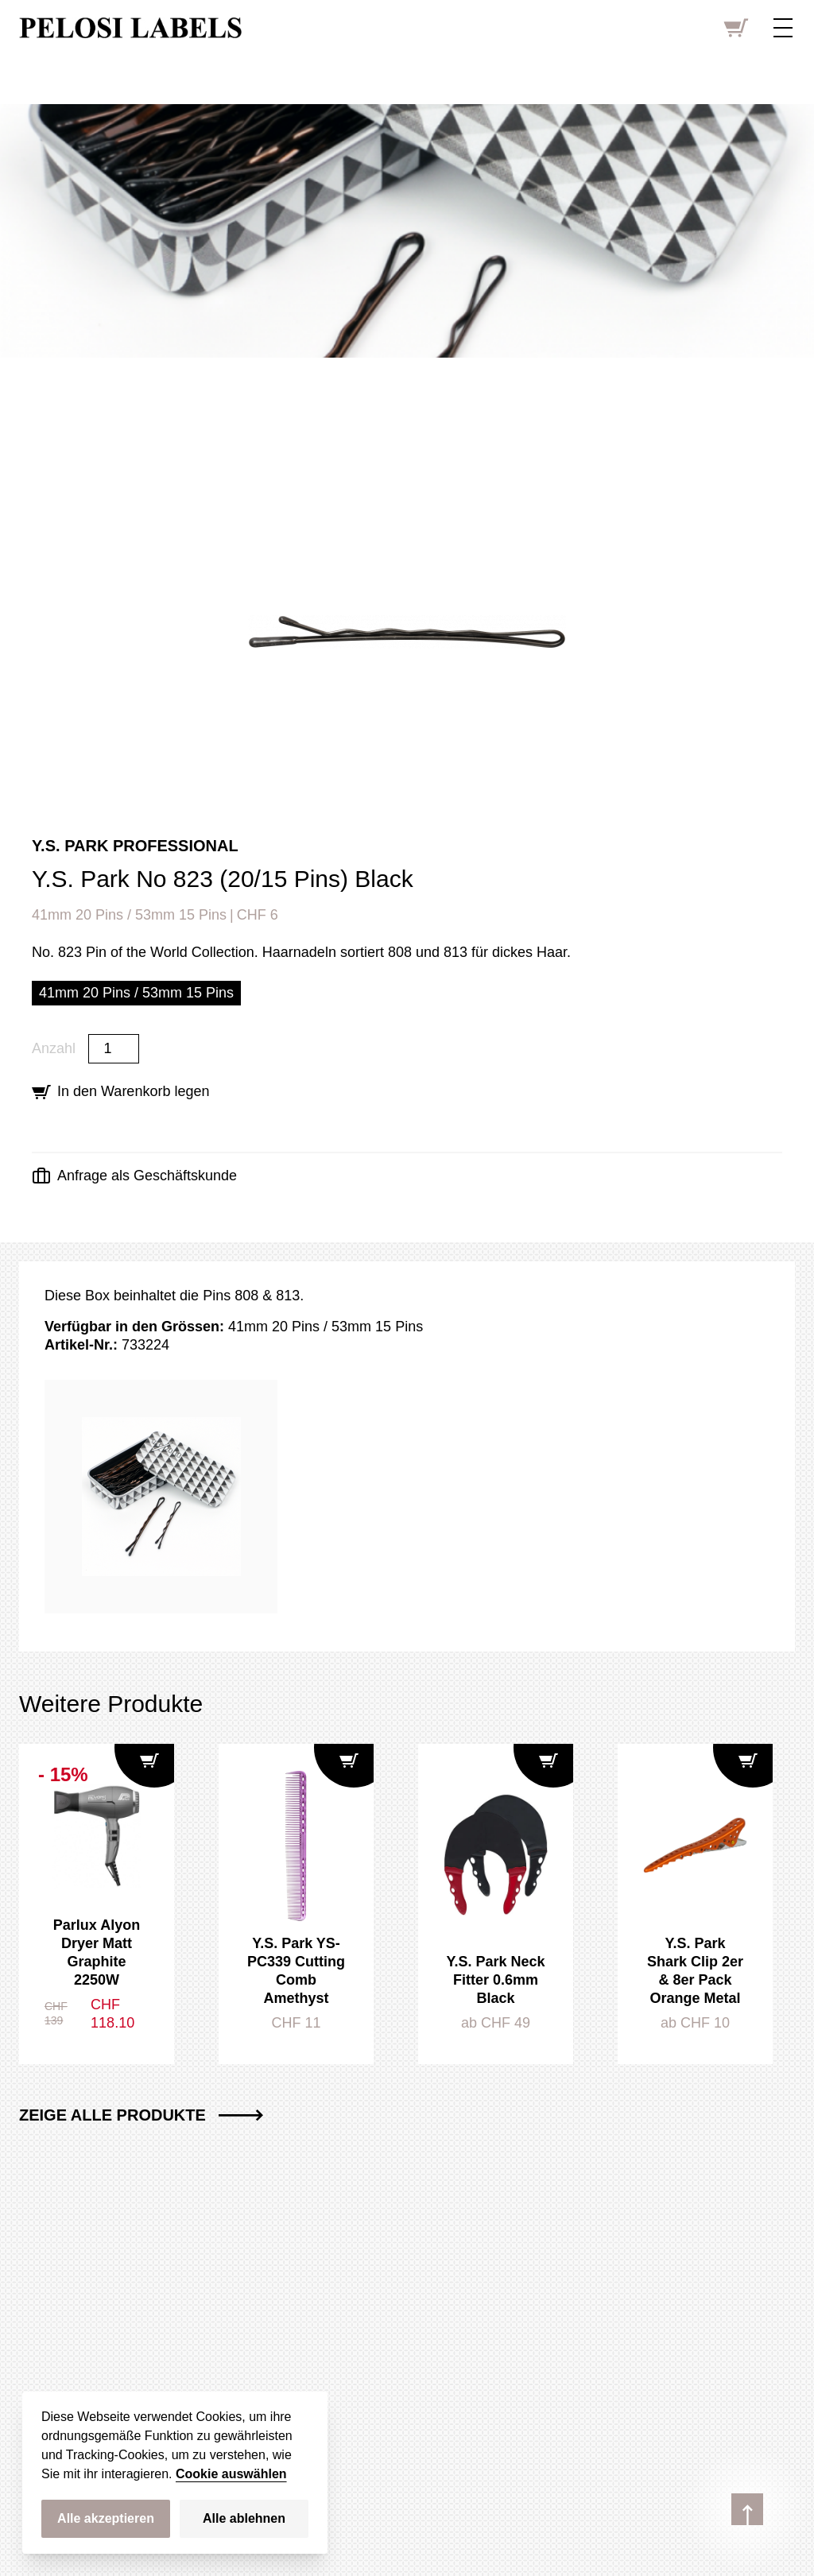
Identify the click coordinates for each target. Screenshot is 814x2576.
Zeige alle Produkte (141, 2115)
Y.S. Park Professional (135, 845)
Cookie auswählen (231, 2474)
